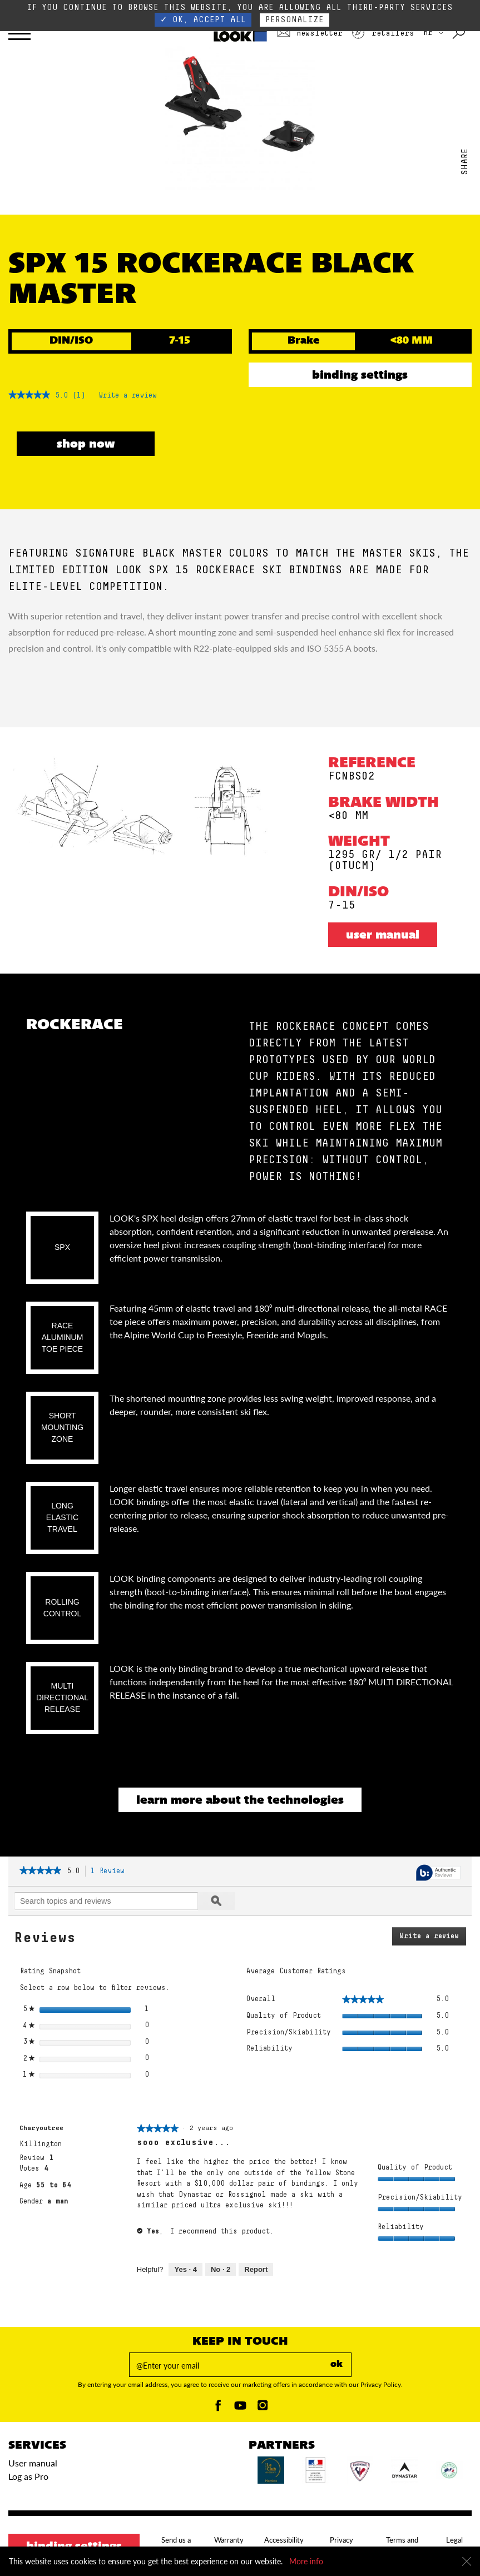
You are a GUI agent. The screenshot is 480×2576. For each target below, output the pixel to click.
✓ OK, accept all (203, 20)
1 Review (111, 1872)
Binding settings (360, 375)
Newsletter (310, 33)
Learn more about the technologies (240, 1800)
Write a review (128, 397)
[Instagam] (262, 2408)
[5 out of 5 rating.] (61, 395)
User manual (382, 935)
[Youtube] (240, 2408)
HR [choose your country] (433, 33)
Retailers (383, 33)
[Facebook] (218, 2408)
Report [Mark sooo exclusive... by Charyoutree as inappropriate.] (256, 2269)
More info (306, 2561)
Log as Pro (28, 2476)
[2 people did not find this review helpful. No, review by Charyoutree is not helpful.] (220, 2269)
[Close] (466, 2561)
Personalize (294, 20)
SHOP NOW (86, 444)
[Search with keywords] (459, 33)
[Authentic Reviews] (438, 1873)
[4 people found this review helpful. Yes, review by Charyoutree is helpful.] (185, 2269)
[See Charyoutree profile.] (41, 2128)
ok (336, 2364)
